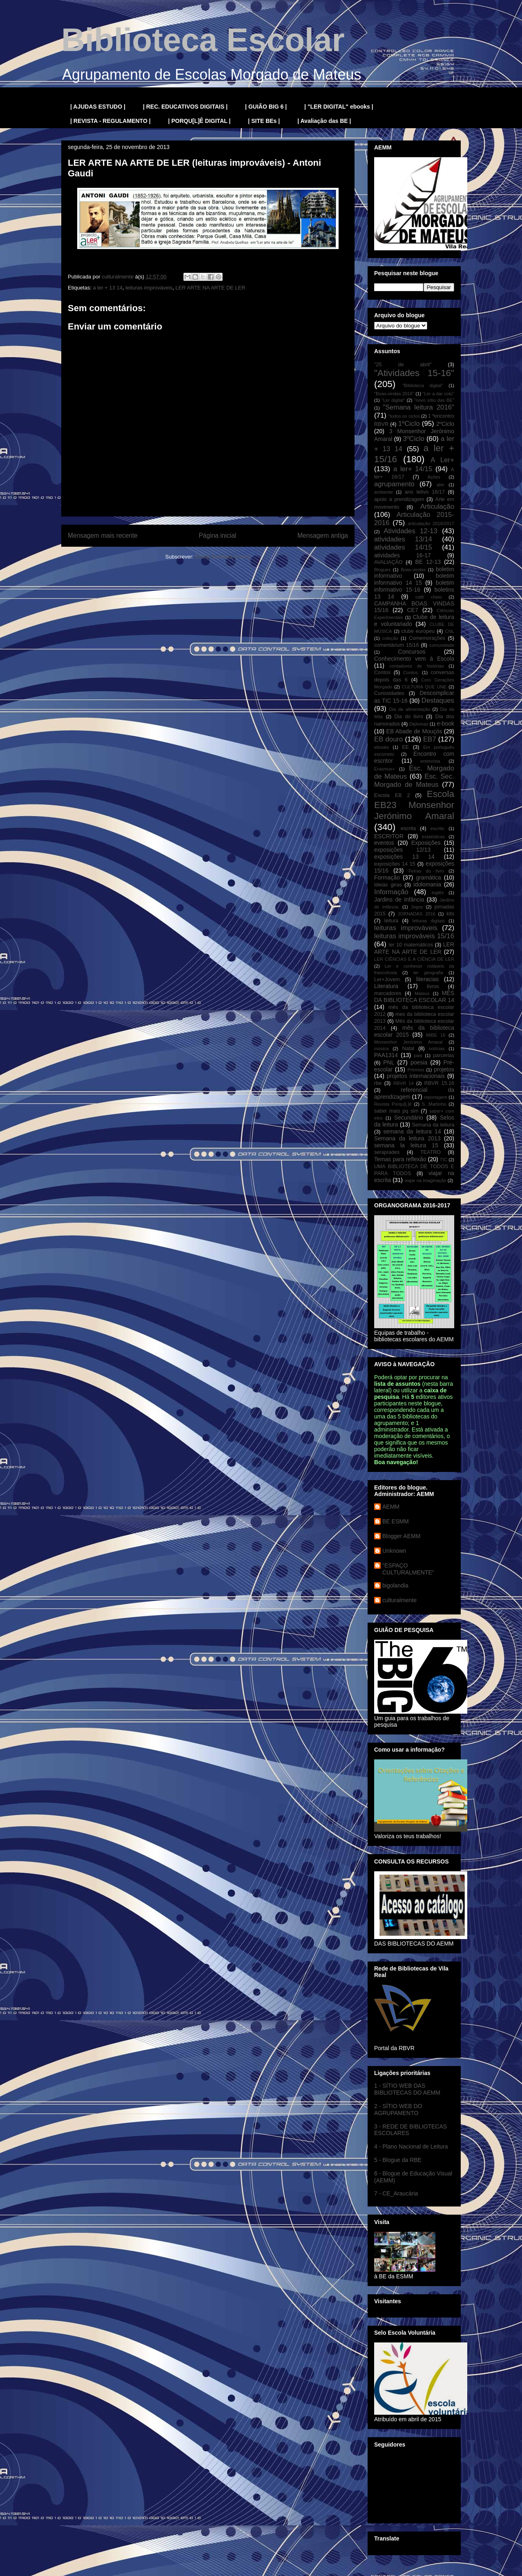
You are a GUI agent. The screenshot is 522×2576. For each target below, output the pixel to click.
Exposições (426, 842)
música (381, 1048)
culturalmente (399, 1600)
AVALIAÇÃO (388, 562)
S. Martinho (434, 1104)
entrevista (430, 761)
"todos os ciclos (404, 416)
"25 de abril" (403, 364)
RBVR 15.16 (439, 1083)
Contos (382, 672)
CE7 (412, 610)
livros (433, 986)
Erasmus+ (384, 768)
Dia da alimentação (409, 709)
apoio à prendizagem (399, 499)
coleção (390, 638)
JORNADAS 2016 (416, 913)
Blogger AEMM (401, 1536)
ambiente (383, 492)
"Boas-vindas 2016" (394, 393)
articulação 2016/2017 (431, 523)
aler (440, 484)
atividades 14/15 (403, 547)
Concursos (412, 651)
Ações (434, 476)
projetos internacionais (416, 1076)
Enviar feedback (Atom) (223, 557)
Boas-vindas (413, 569)
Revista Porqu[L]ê (393, 1104)
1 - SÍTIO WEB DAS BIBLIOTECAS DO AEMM (407, 2089)
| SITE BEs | (264, 121)
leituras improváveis (148, 288)
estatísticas (433, 836)
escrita (408, 828)
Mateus (422, 993)
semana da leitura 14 (412, 1131)
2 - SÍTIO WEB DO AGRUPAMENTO (398, 2109)
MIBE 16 (436, 1035)
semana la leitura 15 (406, 1145)
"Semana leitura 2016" (418, 407)
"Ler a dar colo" (438, 393)
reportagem (435, 1097)
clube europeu (418, 631)
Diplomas (418, 723)
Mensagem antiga (322, 535)
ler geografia (428, 972)
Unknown (394, 1550)
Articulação (437, 506)
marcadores (388, 993)
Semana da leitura (433, 1125)
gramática (428, 877)
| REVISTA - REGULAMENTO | (110, 121)
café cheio (428, 596)
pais (418, 1055)
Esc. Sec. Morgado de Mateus (414, 780)
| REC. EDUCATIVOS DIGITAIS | (185, 106)
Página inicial (217, 535)
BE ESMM (395, 1521)
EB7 (429, 739)
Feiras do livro (426, 870)
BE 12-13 (428, 562)
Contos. (411, 672)
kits (450, 914)
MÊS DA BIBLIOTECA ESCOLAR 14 (414, 996)
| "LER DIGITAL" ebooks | (338, 106)
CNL (449, 631)
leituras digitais (428, 920)
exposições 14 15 (394, 864)
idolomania (427, 884)
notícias (437, 1048)
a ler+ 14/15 (412, 469)
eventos (384, 842)
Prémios (416, 1069)
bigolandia (395, 1585)
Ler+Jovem (387, 979)
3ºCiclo (413, 439)
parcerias (443, 1055)
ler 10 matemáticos (411, 945)
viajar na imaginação (425, 1180)
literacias (427, 979)
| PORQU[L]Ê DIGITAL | (199, 121)
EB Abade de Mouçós (414, 731)
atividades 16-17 (402, 555)
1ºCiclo (409, 423)
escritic (438, 828)
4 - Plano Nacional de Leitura (411, 2146)
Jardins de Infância (399, 899)
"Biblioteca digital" (422, 385)
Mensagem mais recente (103, 535)
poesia (418, 1062)
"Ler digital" (393, 400)
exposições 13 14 (404, 856)
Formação (387, 877)
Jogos (417, 906)
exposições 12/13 (402, 849)
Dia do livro (408, 716)
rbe (377, 1083)
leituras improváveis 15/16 (414, 936)
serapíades (386, 1152)
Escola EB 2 (392, 795)
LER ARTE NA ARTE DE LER (210, 288)
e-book (445, 723)
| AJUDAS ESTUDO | (97, 106)
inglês (438, 892)
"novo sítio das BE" (434, 400)
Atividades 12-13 (410, 531)
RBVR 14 (403, 1083)
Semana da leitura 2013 (407, 1138)
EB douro (388, 739)
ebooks (381, 747)
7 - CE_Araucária (396, 2193)
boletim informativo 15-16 (414, 586)
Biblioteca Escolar (203, 40)
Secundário (408, 1117)
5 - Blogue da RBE (398, 2160)
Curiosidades (389, 693)
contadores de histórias (416, 665)
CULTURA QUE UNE (424, 686)
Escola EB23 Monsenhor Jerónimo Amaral (414, 805)
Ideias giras (388, 885)
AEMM (390, 1506)
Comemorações (427, 638)
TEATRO (430, 1152)
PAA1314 (386, 1055)
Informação (391, 892)
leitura (391, 921)
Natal (408, 1048)
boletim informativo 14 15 (414, 579)
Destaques (438, 700)
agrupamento (394, 484)
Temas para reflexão (400, 1159)
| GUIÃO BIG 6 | (266, 106)
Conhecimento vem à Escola (414, 658)
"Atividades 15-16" (414, 373)
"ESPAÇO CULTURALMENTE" (408, 1569)
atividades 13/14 (403, 539)
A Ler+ (442, 460)
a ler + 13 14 (108, 288)
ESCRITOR (389, 836)
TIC (443, 1159)
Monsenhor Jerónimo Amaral (408, 1042)
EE (405, 747)
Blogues (382, 569)
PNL (388, 1062)
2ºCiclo (445, 424)
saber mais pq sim (396, 1111)
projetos (444, 1069)
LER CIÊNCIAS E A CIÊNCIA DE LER (414, 959)
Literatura (386, 986)
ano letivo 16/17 (425, 492)
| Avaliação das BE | (324, 121)
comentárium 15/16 (396, 645)
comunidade (441, 645)
